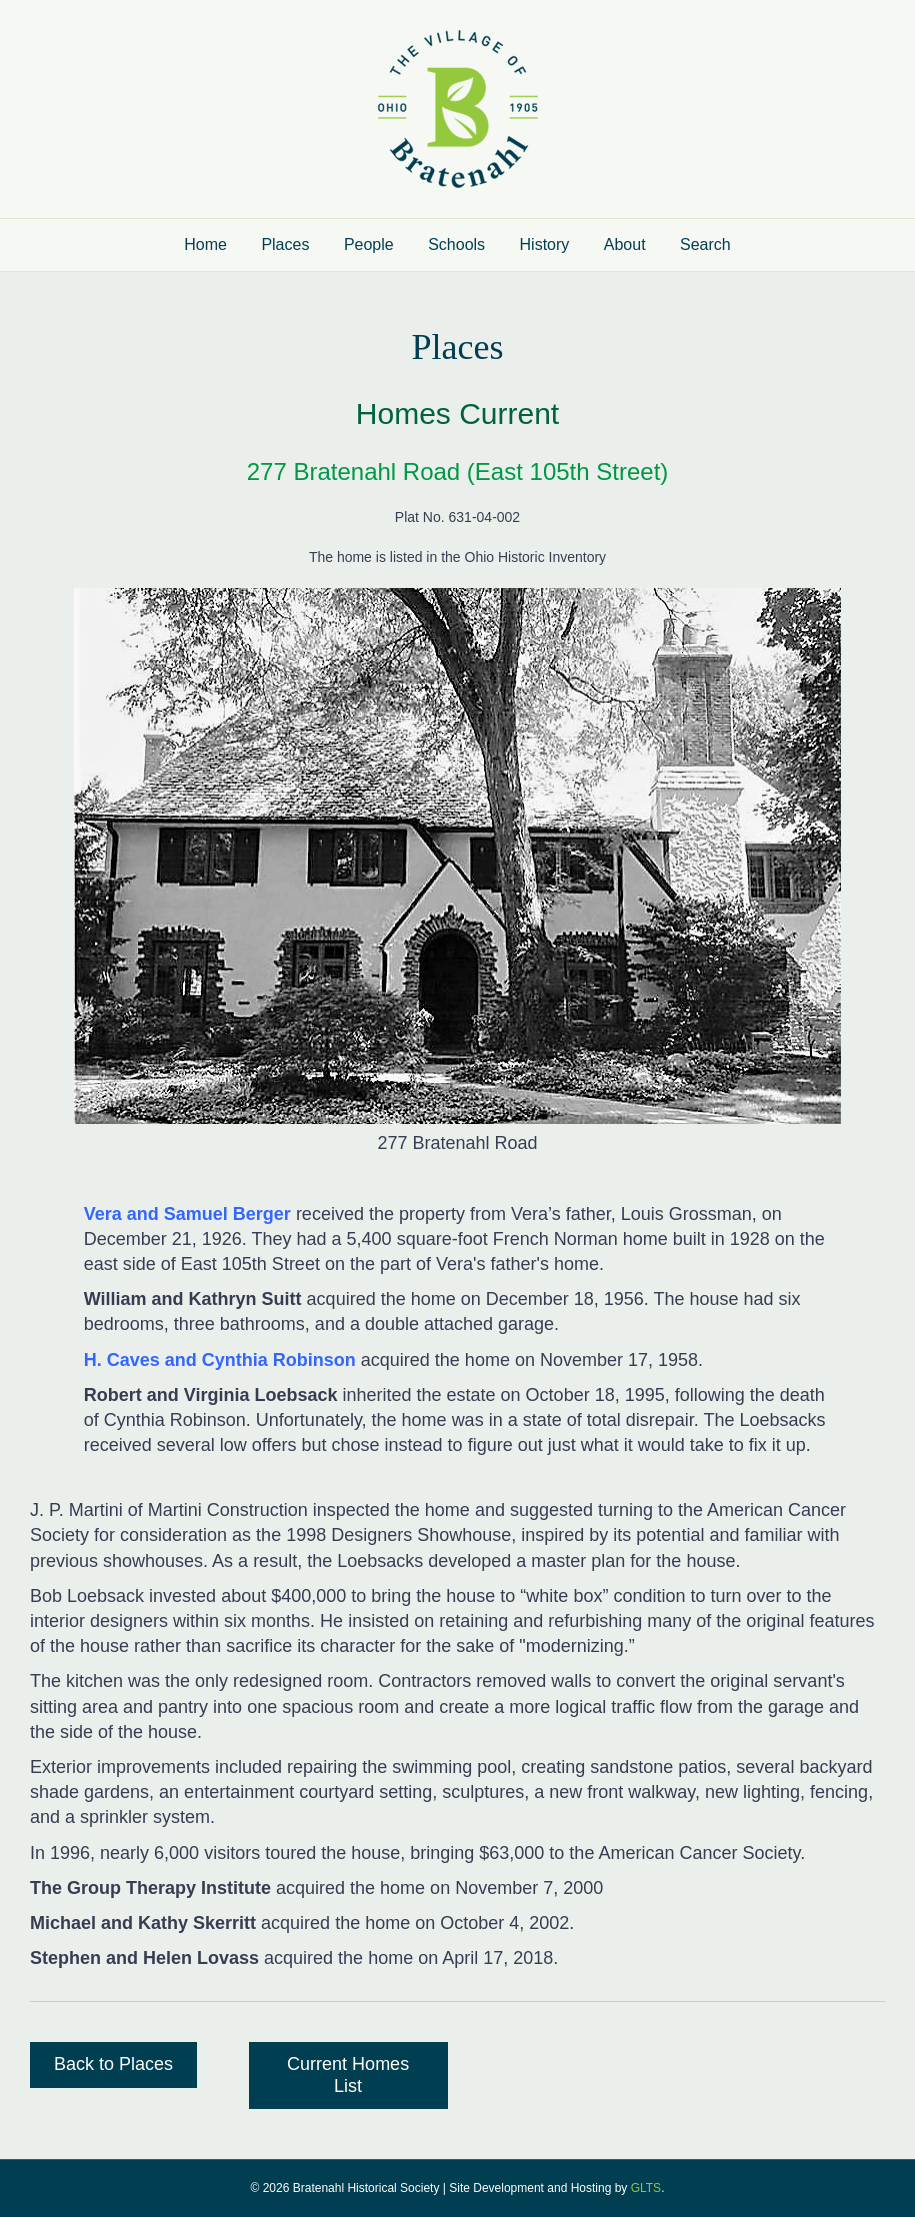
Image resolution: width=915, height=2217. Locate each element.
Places (285, 244)
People (369, 244)
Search (705, 244)
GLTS (646, 2188)
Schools (456, 244)
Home (205, 244)
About (625, 244)
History (545, 244)
